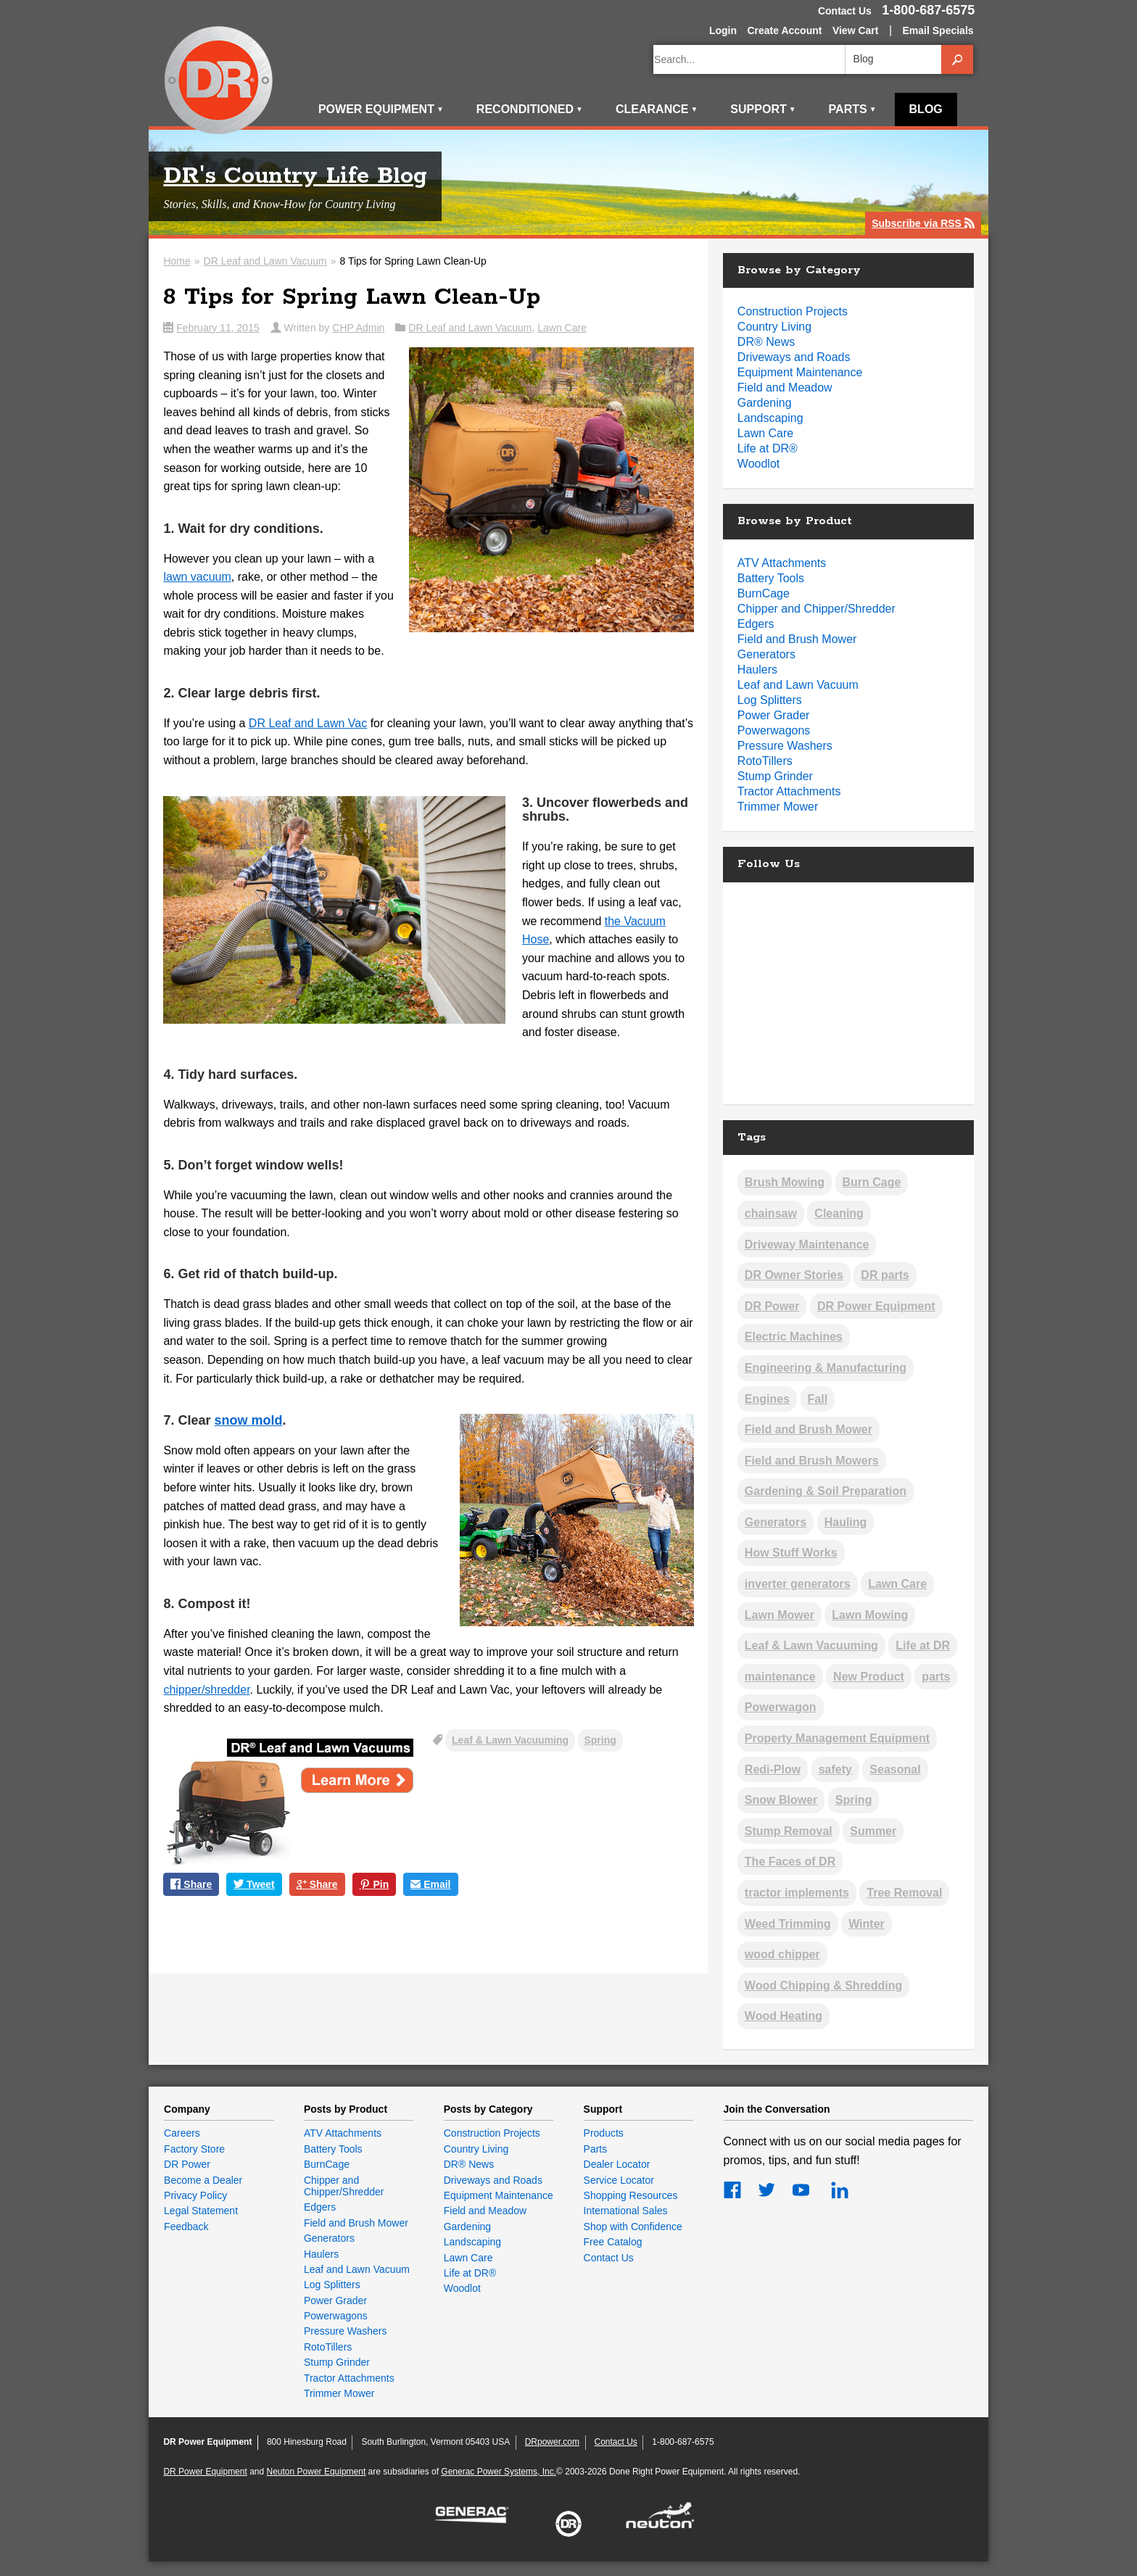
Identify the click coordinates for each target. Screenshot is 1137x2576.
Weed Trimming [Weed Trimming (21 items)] (788, 1924)
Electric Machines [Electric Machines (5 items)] (794, 1336)
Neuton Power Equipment (316, 2472)
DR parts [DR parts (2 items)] (885, 1275)
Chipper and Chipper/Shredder (816, 608)
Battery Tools (770, 578)
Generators (766, 654)
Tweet (254, 1885)
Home (176, 261)
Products (604, 2133)
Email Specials (938, 30)
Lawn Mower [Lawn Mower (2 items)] (779, 1615)
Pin (374, 1885)
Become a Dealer (203, 2180)
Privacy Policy (195, 2195)
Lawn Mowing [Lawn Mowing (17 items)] (870, 1615)
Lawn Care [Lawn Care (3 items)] (897, 1584)
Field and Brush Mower (797, 639)
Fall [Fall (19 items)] (818, 1399)
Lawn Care (562, 328)
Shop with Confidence (633, 2226)
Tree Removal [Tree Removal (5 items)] (904, 1893)
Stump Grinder (775, 776)
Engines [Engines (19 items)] (767, 1399)
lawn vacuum (197, 577)
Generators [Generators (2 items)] (775, 1522)
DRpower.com (552, 2442)
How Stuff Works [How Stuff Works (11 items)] (791, 1552)
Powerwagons (774, 730)
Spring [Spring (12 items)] (853, 1800)
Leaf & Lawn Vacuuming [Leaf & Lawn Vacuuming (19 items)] (811, 1645)
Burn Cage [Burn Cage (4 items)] (872, 1182)
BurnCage (763, 593)
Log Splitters (769, 700)
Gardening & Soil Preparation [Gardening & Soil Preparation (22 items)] (825, 1491)
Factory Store (194, 2149)
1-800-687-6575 (928, 10)
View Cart (855, 30)
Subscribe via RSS (923, 224)
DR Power (187, 2164)
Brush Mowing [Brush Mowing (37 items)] (784, 1182)
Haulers (757, 669)
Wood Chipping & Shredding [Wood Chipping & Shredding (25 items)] (823, 1985)
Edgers (755, 624)
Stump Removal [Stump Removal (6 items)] (788, 1831)
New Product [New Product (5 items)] (868, 1676)
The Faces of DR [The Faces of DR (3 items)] (790, 1861)
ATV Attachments (781, 563)
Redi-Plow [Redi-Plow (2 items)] (773, 1769)
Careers (182, 2133)
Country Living (774, 326)
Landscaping (770, 418)
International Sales (626, 2210)
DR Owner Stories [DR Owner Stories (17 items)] (794, 1275)
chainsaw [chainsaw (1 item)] (771, 1213)
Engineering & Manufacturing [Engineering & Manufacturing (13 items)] (825, 1368)
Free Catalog (613, 2242)
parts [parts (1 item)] (936, 1676)
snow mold (248, 1420)
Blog (926, 109)
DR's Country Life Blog (295, 176)
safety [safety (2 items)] (835, 1769)
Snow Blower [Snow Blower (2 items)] (781, 1800)
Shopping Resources (631, 2195)
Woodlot (758, 463)
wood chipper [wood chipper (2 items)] (782, 1954)
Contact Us (845, 11)
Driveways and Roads (794, 357)
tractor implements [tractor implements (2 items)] (797, 1893)
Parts (853, 109)
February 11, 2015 (217, 328)
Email (430, 1885)
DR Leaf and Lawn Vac (308, 723)
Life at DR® (767, 448)
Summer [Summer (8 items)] (873, 1831)
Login (723, 30)
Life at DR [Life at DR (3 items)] (923, 1645)
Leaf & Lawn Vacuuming (510, 1740)
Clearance (657, 109)
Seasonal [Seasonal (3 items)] (894, 1769)
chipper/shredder (206, 1689)
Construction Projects (792, 311)
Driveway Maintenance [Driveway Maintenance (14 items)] (807, 1244)
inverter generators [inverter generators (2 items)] (798, 1584)
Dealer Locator (617, 2164)
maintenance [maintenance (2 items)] (780, 1676)
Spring (600, 1740)
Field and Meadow (784, 387)
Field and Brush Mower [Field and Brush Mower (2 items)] (808, 1429)
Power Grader (773, 715)
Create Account (784, 30)
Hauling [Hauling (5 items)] (845, 1522)
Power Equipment (381, 109)
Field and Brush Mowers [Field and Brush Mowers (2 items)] (812, 1460)
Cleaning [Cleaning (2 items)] (839, 1213)
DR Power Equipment (219, 80)
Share (191, 1885)
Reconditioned (529, 109)
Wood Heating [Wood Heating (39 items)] (783, 2016)
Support (762, 109)
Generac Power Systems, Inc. (498, 2472)
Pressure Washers (784, 746)
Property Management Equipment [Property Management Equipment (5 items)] (837, 1738)
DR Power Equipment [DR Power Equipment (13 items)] (876, 1306)
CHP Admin (358, 328)
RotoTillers (765, 761)
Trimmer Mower (777, 806)
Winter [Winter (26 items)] (866, 1924)
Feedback (186, 2226)
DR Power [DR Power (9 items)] (772, 1306)
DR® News (766, 342)
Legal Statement (201, 2210)
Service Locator (619, 2180)
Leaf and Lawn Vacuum (798, 685)
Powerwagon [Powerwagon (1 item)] (780, 1707)
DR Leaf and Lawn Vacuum (265, 261)
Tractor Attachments (789, 791)
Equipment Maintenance (800, 372)
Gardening (764, 403)
